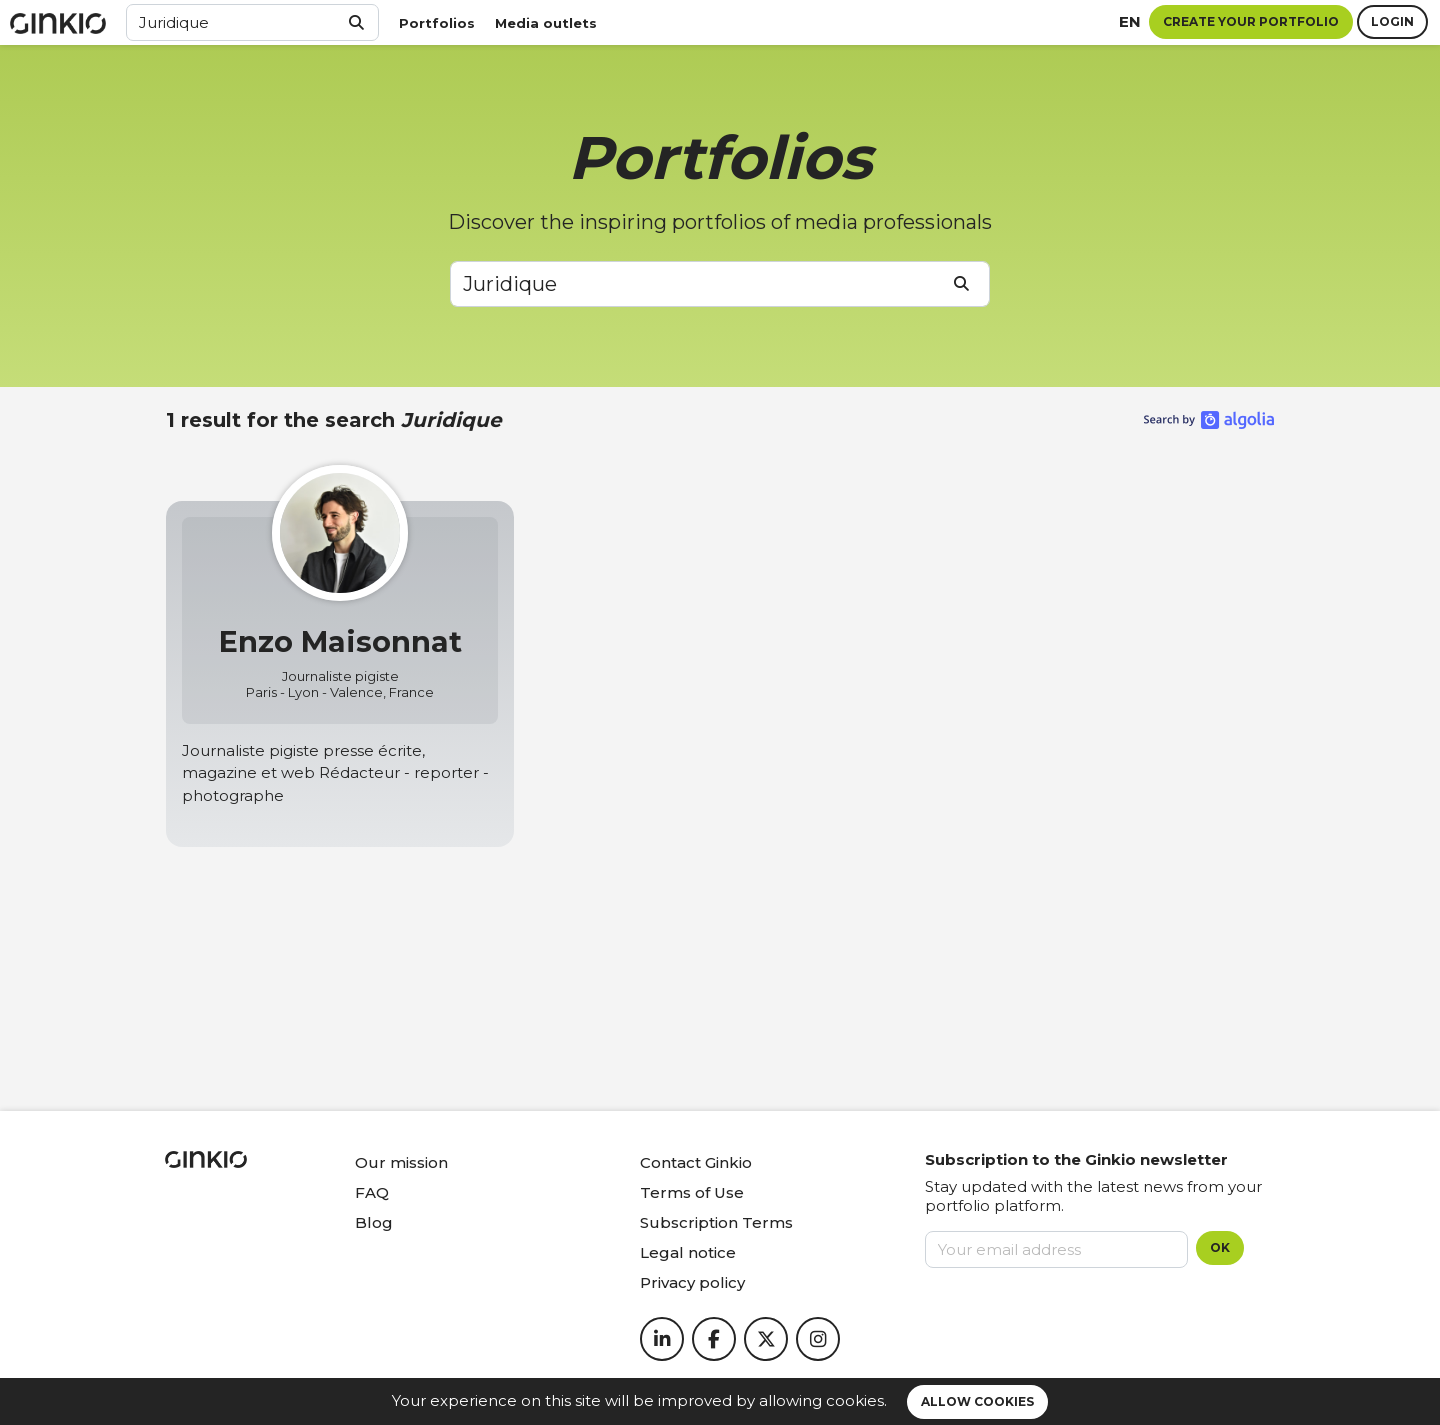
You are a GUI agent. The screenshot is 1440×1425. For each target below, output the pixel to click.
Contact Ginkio (696, 1162)
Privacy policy (692, 1282)
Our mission (401, 1162)
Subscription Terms (716, 1222)
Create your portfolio (1251, 21)
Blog (374, 1222)
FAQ (372, 1192)
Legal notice (688, 1252)
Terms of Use (692, 1192)
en (1130, 21)
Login (1392, 21)
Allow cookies (977, 1401)
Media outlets (546, 23)
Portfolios (437, 23)
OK (1220, 1247)
